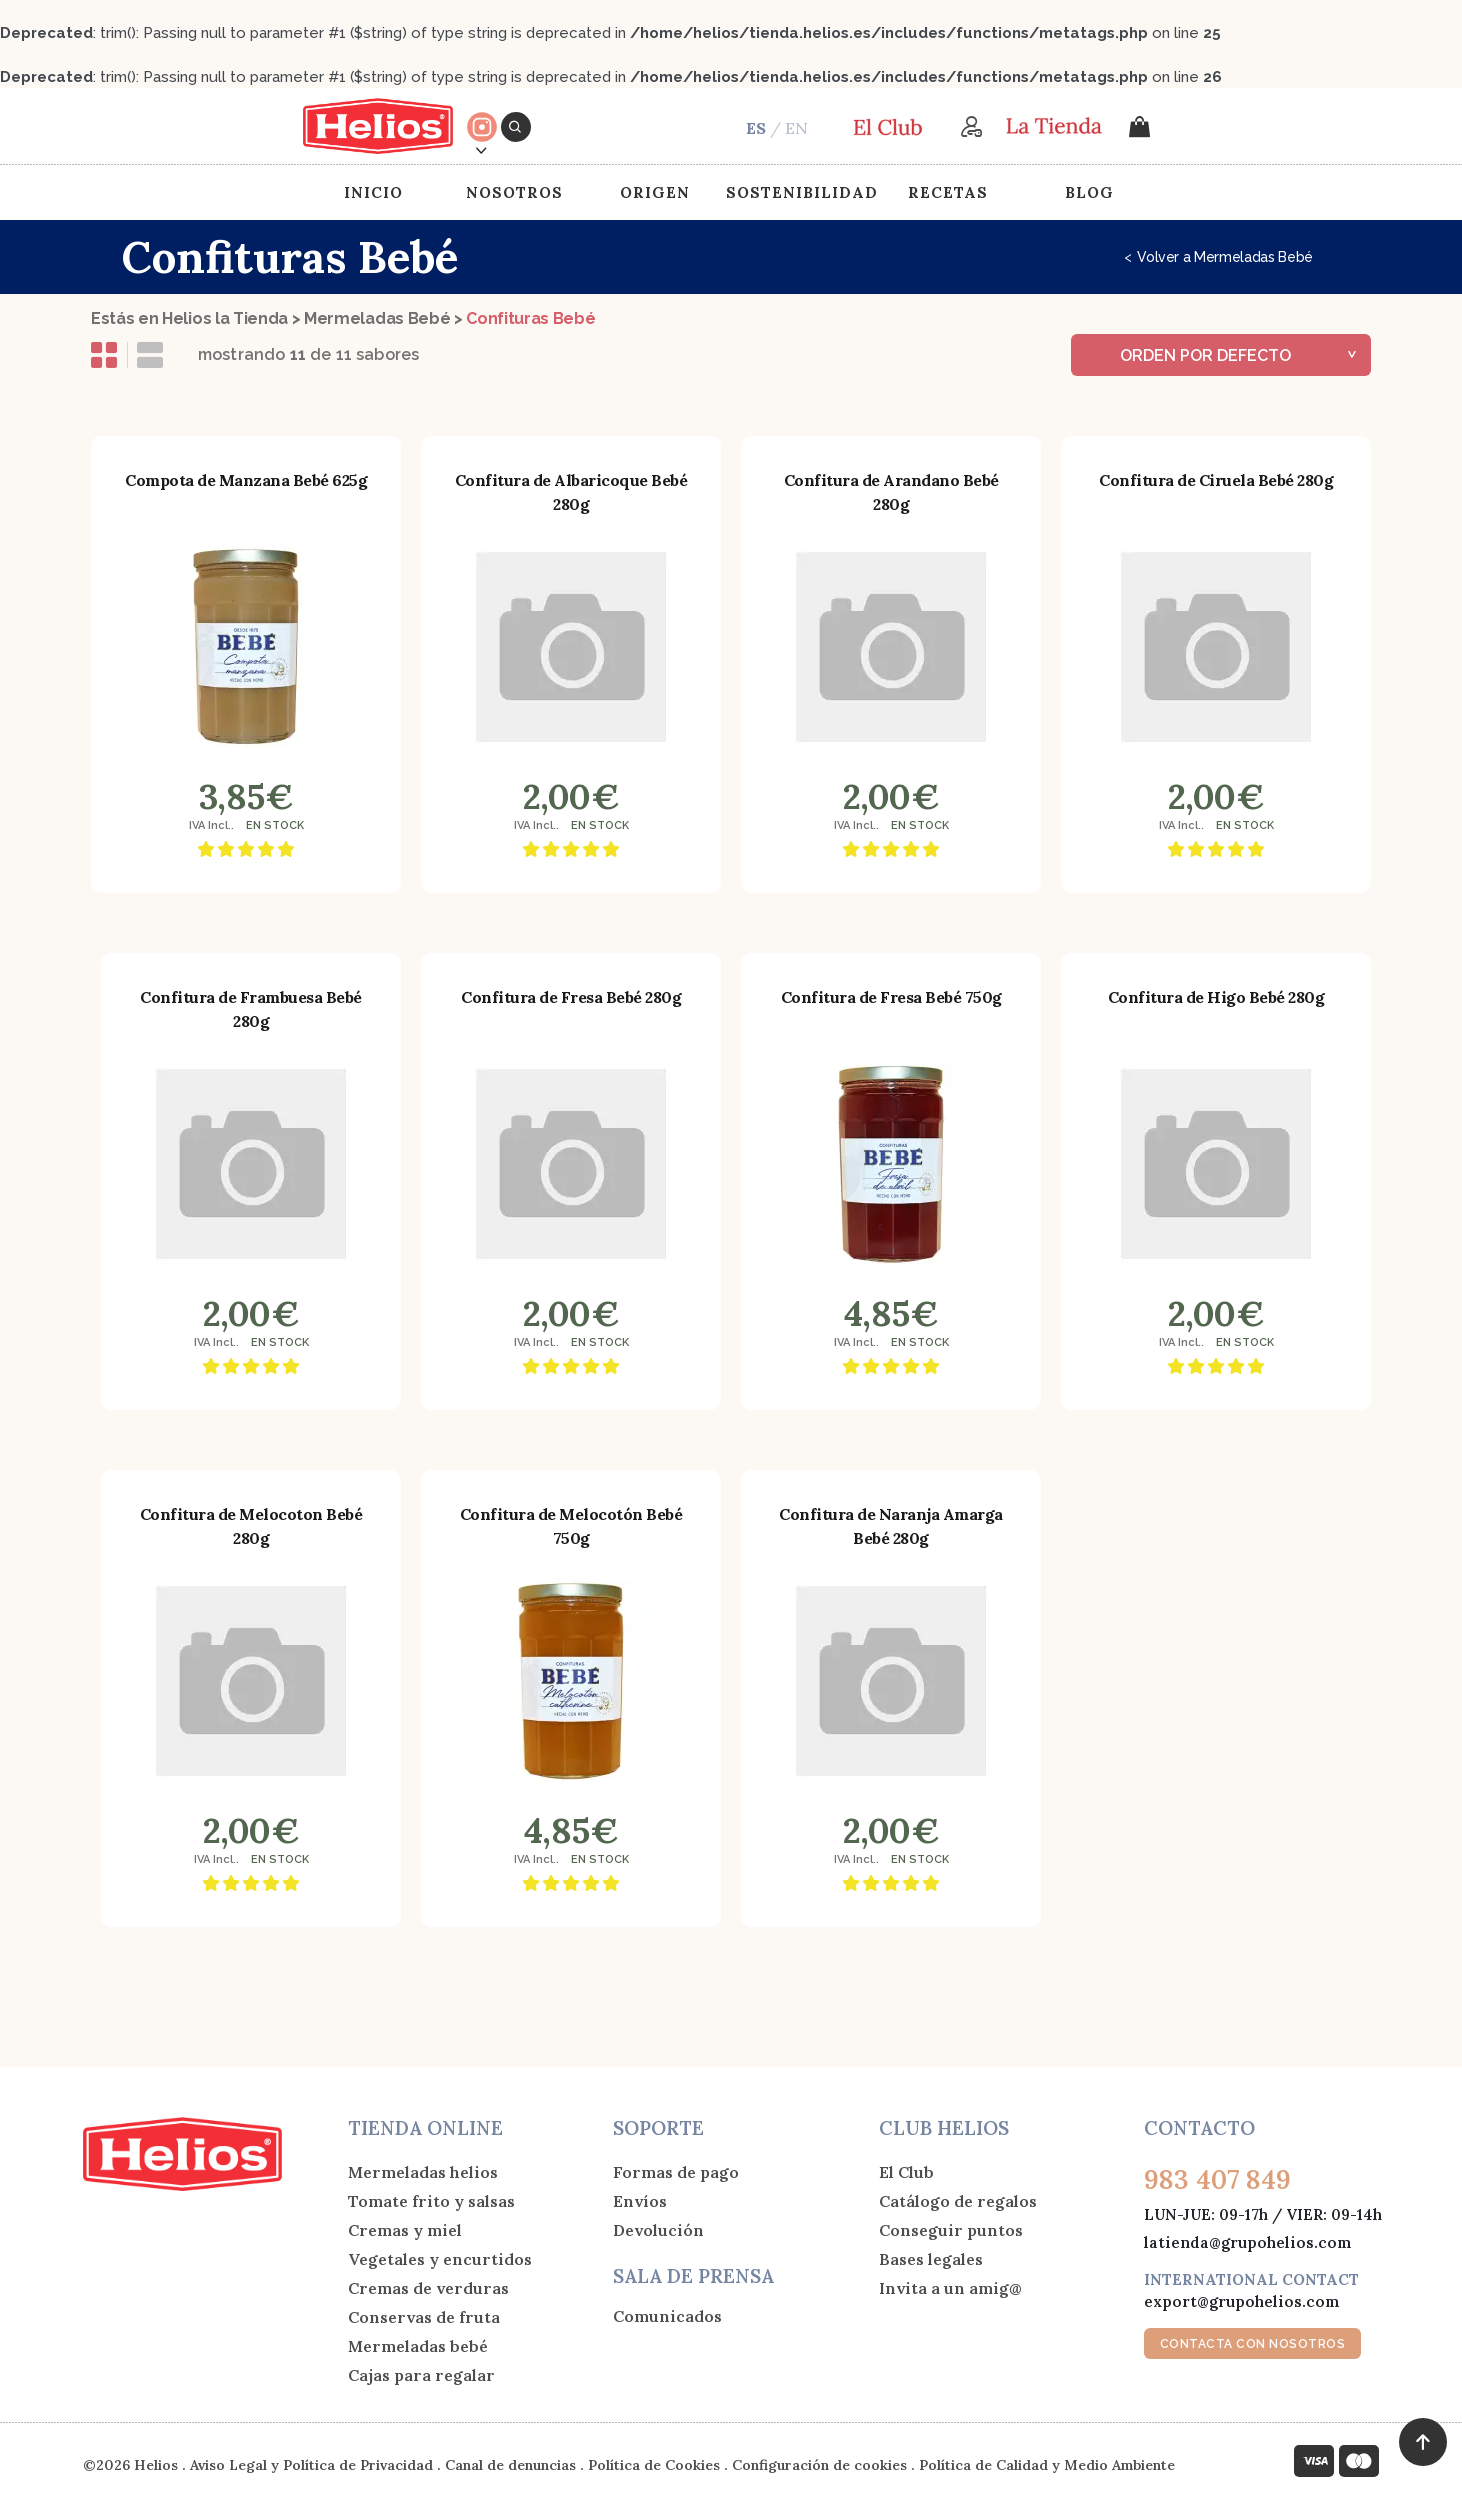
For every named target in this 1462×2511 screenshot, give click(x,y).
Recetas (948, 192)
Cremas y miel (405, 2230)
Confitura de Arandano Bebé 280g (891, 492)
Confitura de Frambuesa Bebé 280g (251, 1009)
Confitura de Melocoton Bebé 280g (251, 1526)
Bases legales (931, 2259)
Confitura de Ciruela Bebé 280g (1216, 480)
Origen (655, 192)
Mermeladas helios (423, 2172)
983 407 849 (1217, 2179)
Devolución (658, 2230)
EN (796, 128)
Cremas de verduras (428, 2288)
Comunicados (667, 2316)
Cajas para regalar (421, 2375)
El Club (906, 2172)
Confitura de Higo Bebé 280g (1216, 997)
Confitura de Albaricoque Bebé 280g (571, 492)
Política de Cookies (654, 2465)
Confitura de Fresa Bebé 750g (891, 997)
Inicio (373, 192)
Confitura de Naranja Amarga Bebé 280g (891, 1526)
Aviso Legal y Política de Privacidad (311, 2465)
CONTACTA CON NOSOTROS (1253, 2344)
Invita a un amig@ (950, 2288)
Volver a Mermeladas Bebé (1218, 257)
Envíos (640, 2201)
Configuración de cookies (819, 2465)
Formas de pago (676, 2172)
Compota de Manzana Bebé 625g (246, 480)
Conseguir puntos (951, 2230)
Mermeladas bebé (418, 2346)
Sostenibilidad (802, 192)
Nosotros (514, 192)
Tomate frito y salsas (431, 2201)
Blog (1089, 192)
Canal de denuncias (510, 2465)
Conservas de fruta (424, 2317)
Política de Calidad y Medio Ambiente (1047, 2465)
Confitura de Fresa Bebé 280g (571, 997)
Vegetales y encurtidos (440, 2259)
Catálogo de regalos (958, 2201)
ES (756, 128)
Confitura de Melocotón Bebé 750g (571, 1526)
